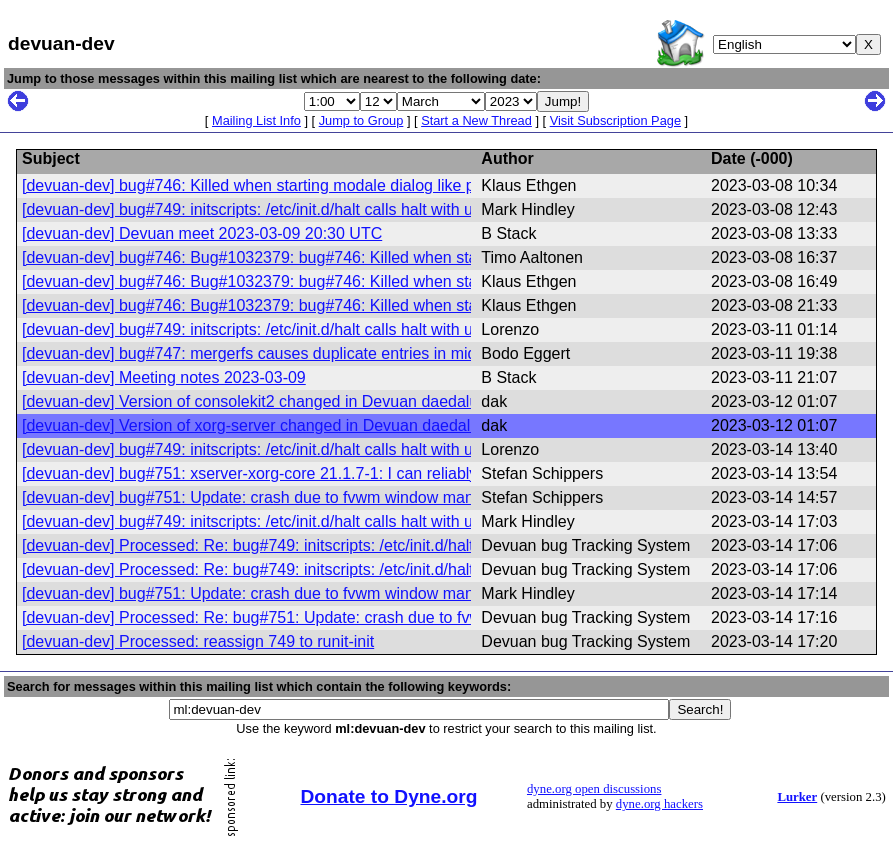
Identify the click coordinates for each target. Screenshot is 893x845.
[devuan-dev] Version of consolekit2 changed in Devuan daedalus (254, 401)
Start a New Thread (476, 120)
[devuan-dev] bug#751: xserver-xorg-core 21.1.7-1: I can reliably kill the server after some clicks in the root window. (429, 473)
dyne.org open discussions (594, 789)
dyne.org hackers (659, 804)
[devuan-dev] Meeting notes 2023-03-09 (164, 377)
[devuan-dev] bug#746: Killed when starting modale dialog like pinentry (272, 185)
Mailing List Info (256, 120)
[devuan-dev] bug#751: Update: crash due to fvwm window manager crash (285, 497)
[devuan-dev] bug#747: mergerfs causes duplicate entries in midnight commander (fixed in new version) (389, 353)
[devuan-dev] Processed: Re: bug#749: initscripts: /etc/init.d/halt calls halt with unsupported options (372, 545)
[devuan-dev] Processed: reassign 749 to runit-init (198, 641)
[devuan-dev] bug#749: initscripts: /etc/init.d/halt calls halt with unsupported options (315, 209)
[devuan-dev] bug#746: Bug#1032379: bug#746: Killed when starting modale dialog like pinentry (362, 257)
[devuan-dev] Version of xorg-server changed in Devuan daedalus (254, 425)
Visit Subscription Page (615, 120)
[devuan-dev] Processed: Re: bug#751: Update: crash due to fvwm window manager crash (342, 617)
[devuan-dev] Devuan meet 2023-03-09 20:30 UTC (202, 233)
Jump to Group (361, 120)
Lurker (797, 797)
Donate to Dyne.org (388, 796)
